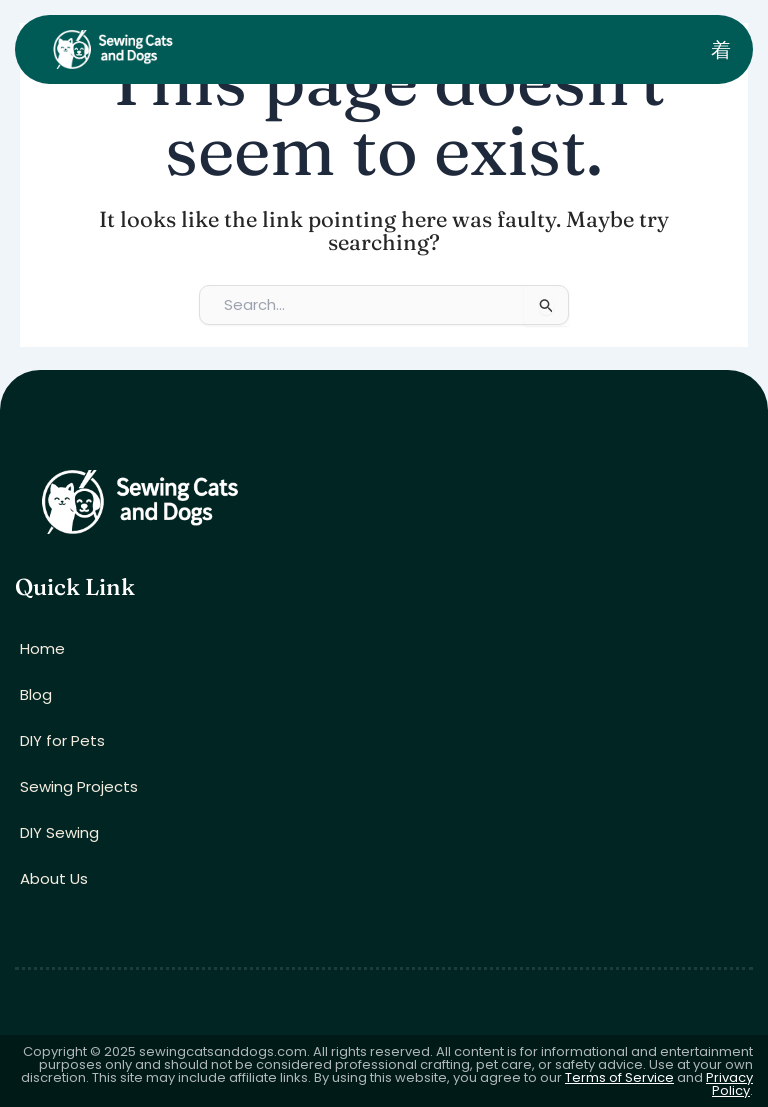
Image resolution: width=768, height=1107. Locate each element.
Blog (36, 694)
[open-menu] (721, 49)
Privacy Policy (729, 1084)
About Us (54, 878)
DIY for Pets (62, 740)
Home (42, 648)
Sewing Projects (79, 786)
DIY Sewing (59, 832)
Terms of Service (619, 1077)
